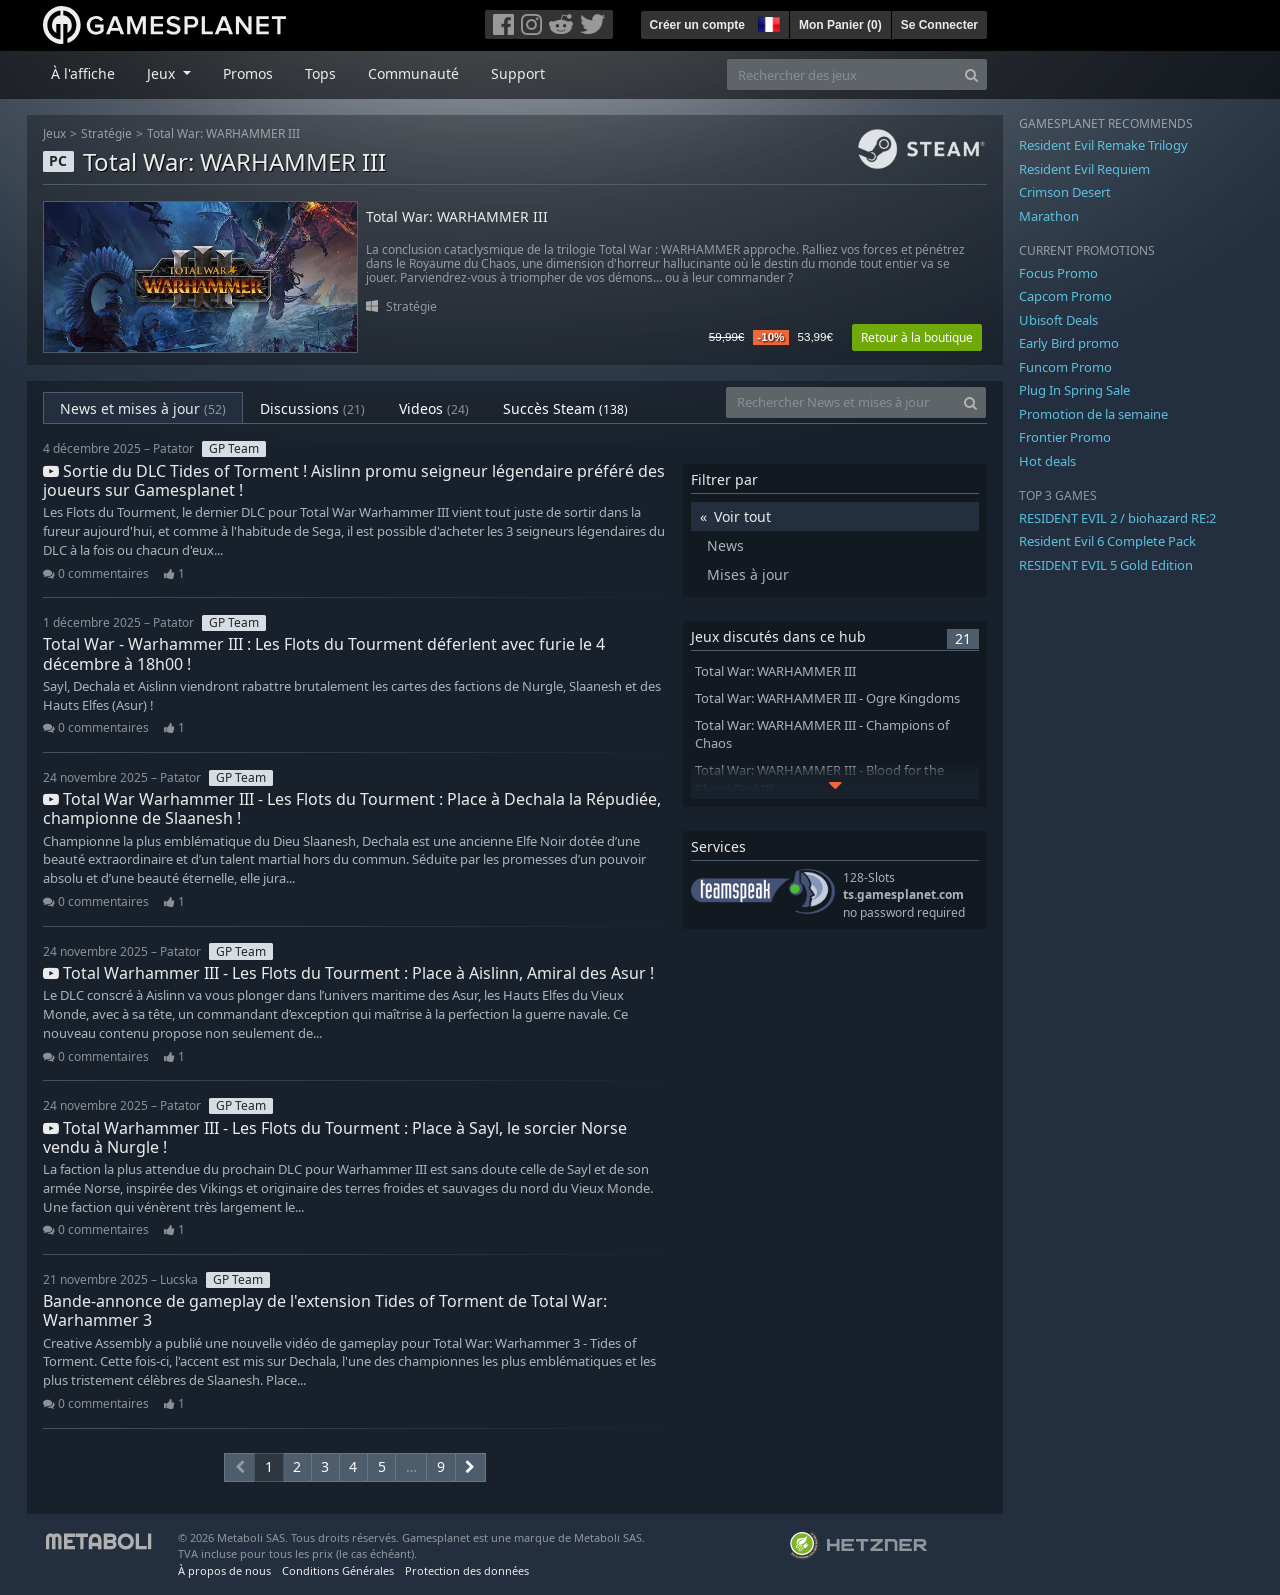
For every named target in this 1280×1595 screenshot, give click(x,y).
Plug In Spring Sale (1074, 390)
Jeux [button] (163, 73)
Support (518, 73)
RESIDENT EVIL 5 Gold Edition (1106, 565)
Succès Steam (565, 408)
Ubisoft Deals (1058, 320)
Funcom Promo (1065, 367)
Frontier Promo (1065, 437)
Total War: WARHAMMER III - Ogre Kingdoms (827, 698)
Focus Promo (1058, 273)
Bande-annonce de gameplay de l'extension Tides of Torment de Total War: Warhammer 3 (325, 1310)
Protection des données (467, 1570)
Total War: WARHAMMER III (223, 133)
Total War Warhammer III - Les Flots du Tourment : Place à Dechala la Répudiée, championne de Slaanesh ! (352, 808)
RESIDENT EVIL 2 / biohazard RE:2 (1117, 518)
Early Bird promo (1069, 343)
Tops (320, 73)
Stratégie (106, 133)
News (725, 545)
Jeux (54, 133)
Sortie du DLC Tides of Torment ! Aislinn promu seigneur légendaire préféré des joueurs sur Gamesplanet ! (354, 480)
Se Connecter (939, 25)
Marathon (1049, 216)
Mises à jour (748, 574)
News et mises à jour (143, 408)
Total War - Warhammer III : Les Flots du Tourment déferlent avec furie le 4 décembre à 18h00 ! (324, 653)
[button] (767, 22)
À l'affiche (83, 73)
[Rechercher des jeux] (842, 74)
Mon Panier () (840, 25)
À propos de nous (224, 1570)
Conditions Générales (338, 1570)
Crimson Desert (1065, 192)
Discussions (312, 408)
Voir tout (742, 516)
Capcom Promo (1065, 296)
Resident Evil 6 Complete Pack (1107, 541)
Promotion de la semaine (1093, 414)
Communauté (413, 73)
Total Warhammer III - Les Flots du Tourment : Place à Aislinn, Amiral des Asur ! (348, 973)
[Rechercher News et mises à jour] (841, 402)
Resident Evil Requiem (1084, 169)
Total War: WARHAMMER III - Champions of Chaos (822, 735)
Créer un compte (697, 25)
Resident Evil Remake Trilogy (1103, 145)
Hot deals (1047, 461)
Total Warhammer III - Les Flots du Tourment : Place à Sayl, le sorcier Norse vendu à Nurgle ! (335, 1137)
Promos (248, 73)
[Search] (971, 74)
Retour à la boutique (917, 337)
